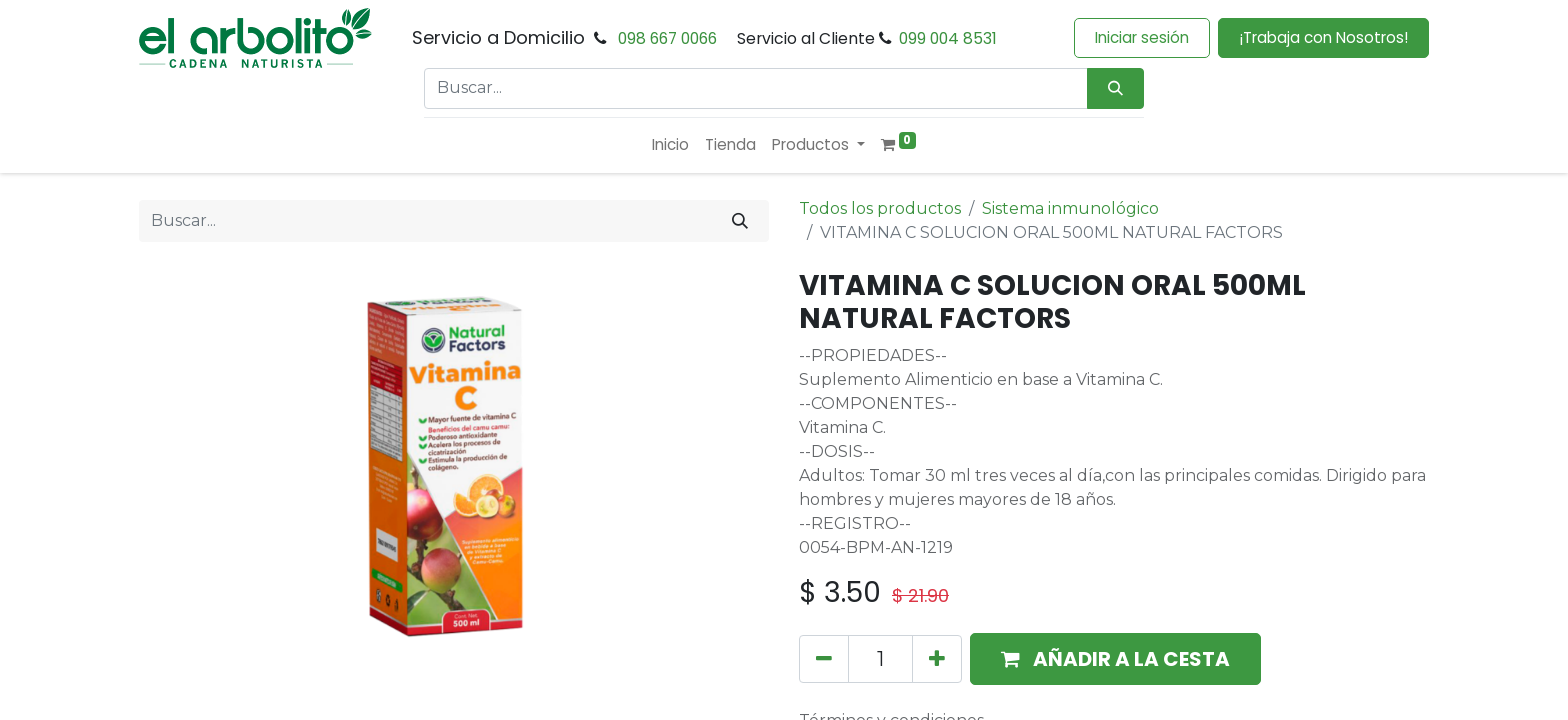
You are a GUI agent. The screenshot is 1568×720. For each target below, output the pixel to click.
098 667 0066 (667, 38)
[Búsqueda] (1115, 88)
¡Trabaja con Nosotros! (1323, 37)
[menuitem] (670, 145)
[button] (1115, 659)
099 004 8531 (948, 38)
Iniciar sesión (1142, 37)
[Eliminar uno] (824, 659)
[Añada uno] (937, 659)
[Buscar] (740, 221)
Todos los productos (880, 208)
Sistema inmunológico (1070, 208)
